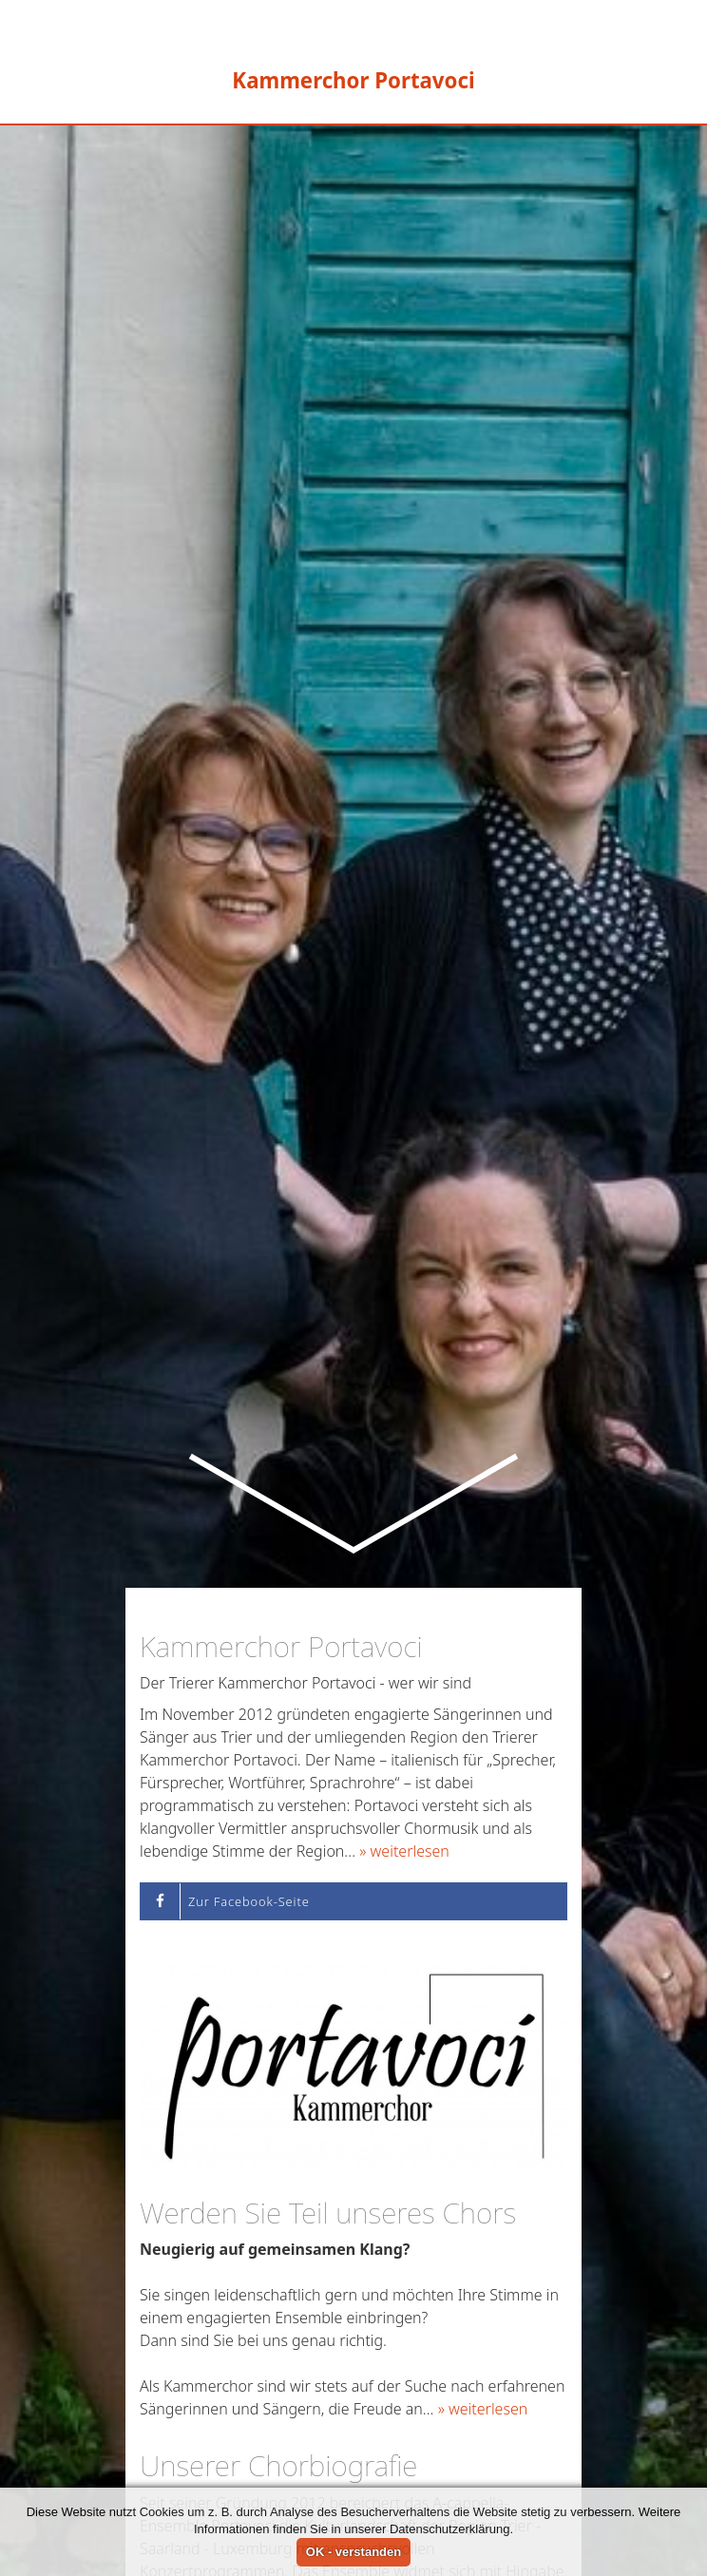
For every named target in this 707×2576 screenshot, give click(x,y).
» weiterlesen (404, 1661)
